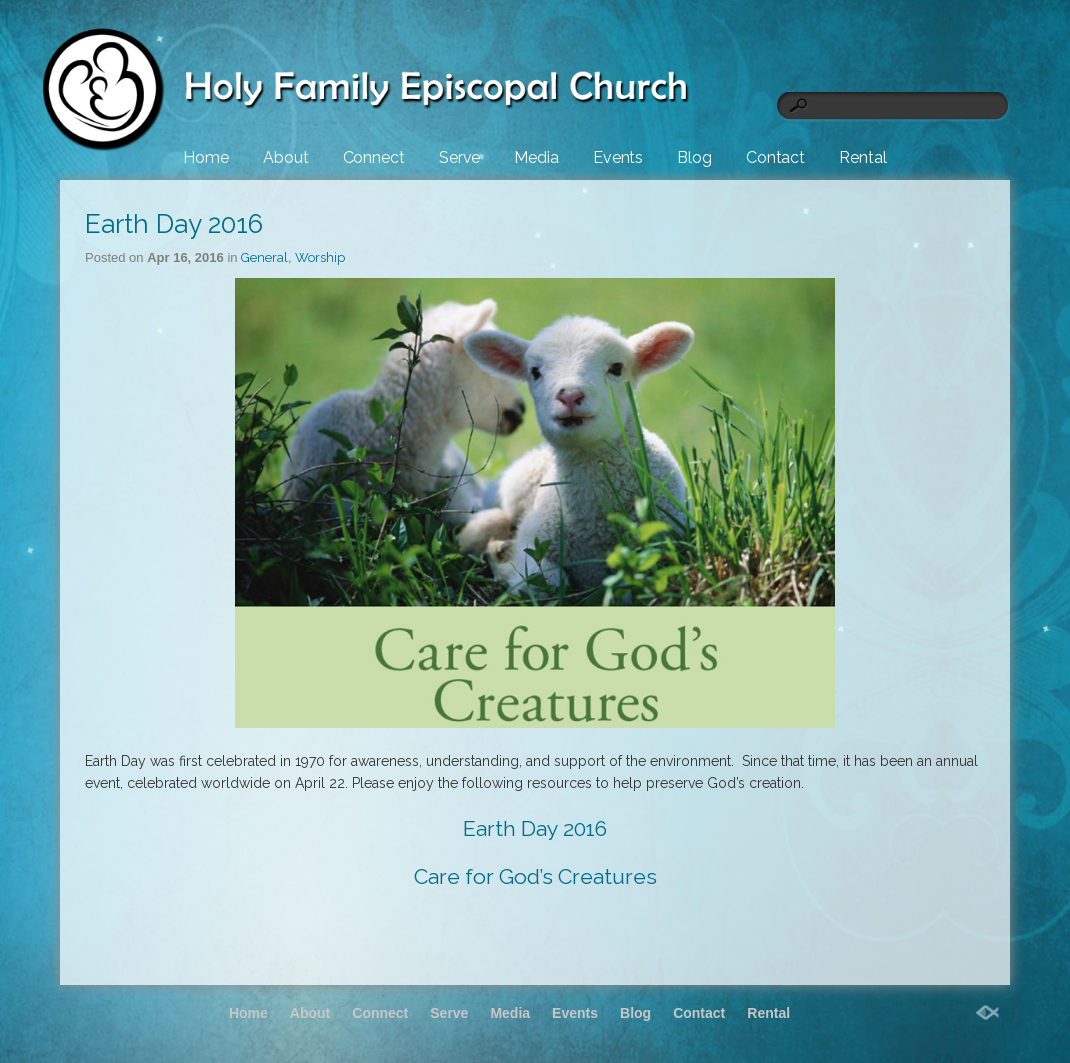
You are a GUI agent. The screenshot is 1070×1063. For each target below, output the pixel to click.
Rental (862, 157)
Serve (460, 157)
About (286, 157)
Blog (694, 157)
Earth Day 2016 (174, 224)
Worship (320, 257)
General (264, 257)
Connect (374, 157)
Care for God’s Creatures (535, 876)
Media (536, 157)
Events (618, 157)
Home (206, 157)
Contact (775, 157)
